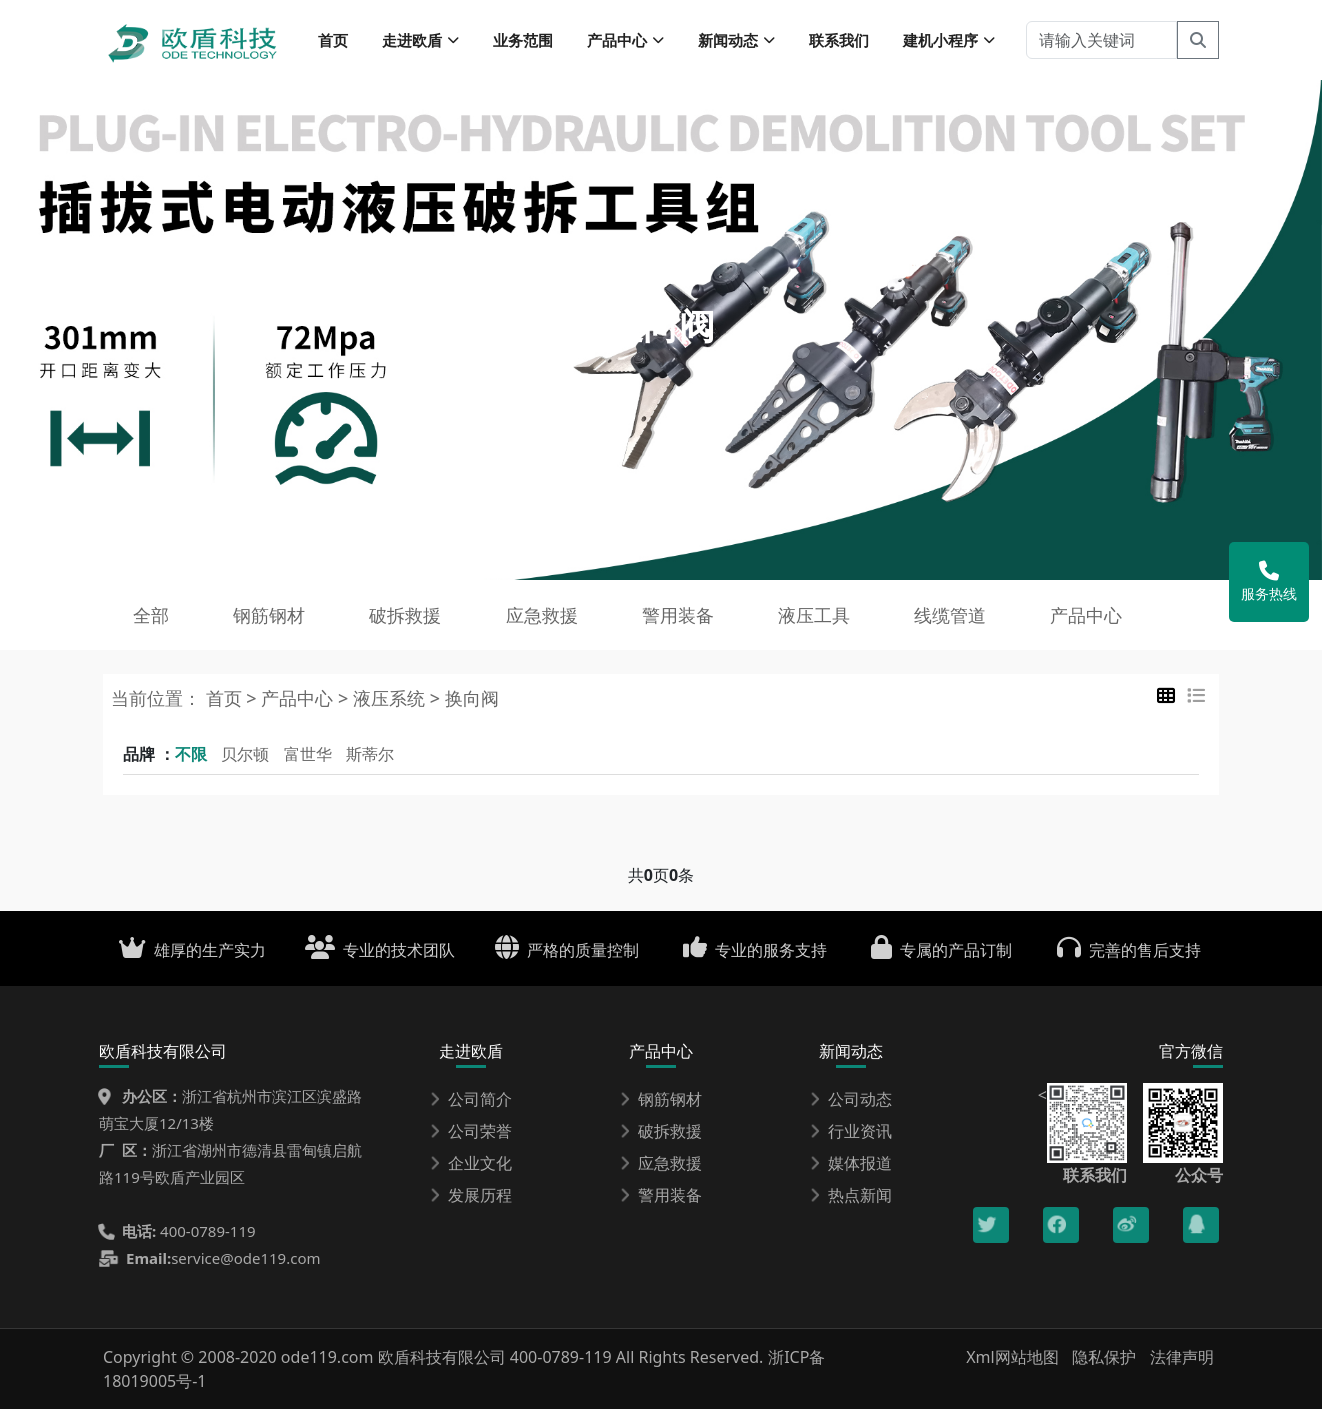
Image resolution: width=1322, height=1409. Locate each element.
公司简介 (471, 1099)
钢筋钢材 (269, 615)
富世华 (308, 754)
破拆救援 (405, 615)
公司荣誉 (471, 1131)
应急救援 (542, 615)
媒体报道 (851, 1163)
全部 (151, 615)
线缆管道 (950, 615)
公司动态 (851, 1099)
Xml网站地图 (1014, 1357)
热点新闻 (851, 1195)
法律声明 (1182, 1357)
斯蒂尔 (370, 754)
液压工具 (814, 615)
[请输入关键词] (1101, 40)
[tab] (1166, 695)
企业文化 (471, 1163)
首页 (333, 40)
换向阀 (472, 698)
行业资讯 (851, 1131)
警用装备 (678, 615)
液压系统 (389, 698)
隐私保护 (1104, 1357)
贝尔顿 (245, 754)
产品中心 (1086, 615)
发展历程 (471, 1195)
